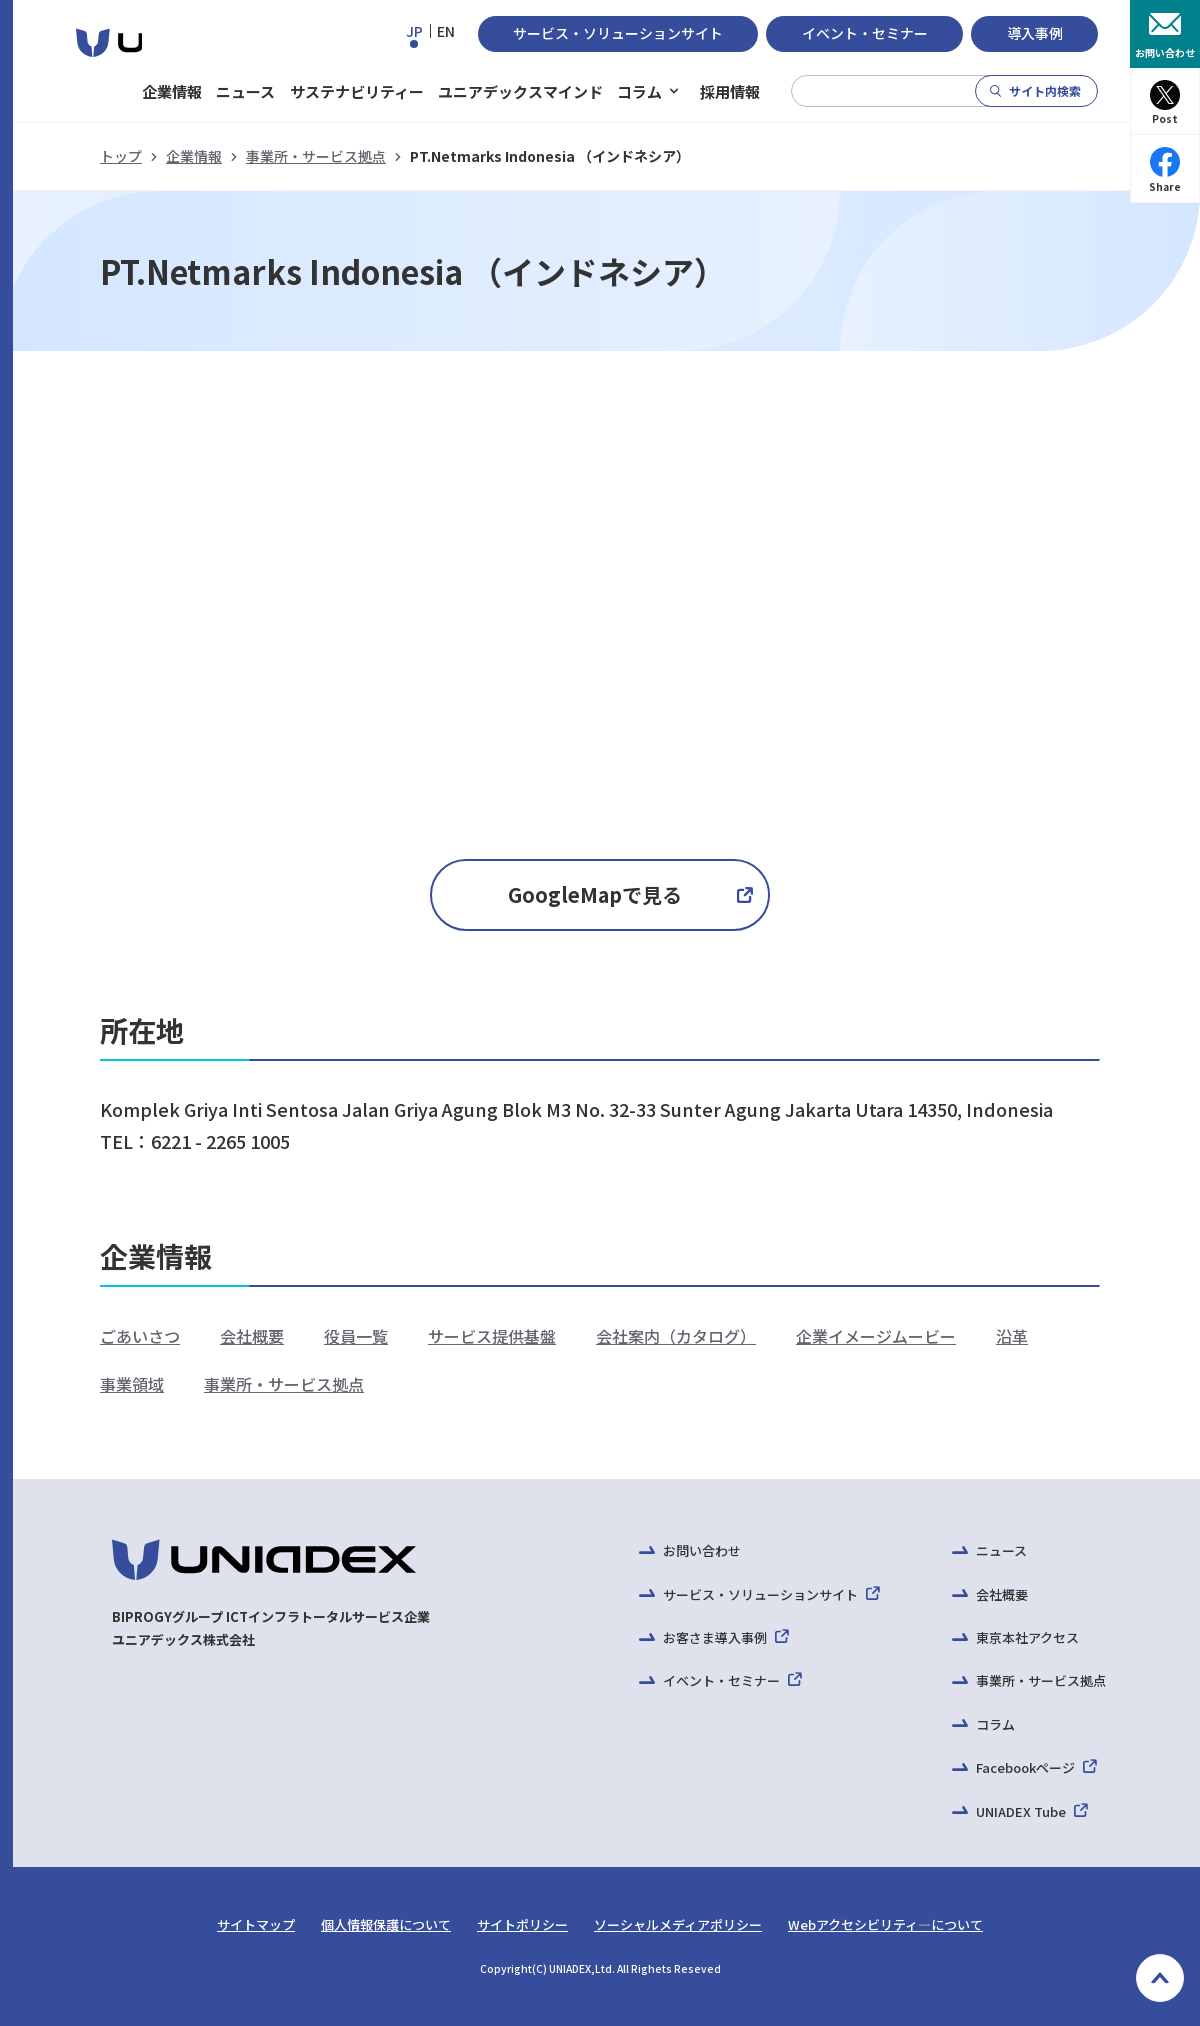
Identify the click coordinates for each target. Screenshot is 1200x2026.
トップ (121, 156)
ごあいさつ (140, 1336)
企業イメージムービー (876, 1336)
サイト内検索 (1045, 90)
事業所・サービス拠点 (316, 156)
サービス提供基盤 (492, 1336)
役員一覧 (356, 1336)
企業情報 (194, 156)
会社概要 (252, 1336)
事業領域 (132, 1384)
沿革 (1012, 1336)
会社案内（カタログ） (676, 1336)
